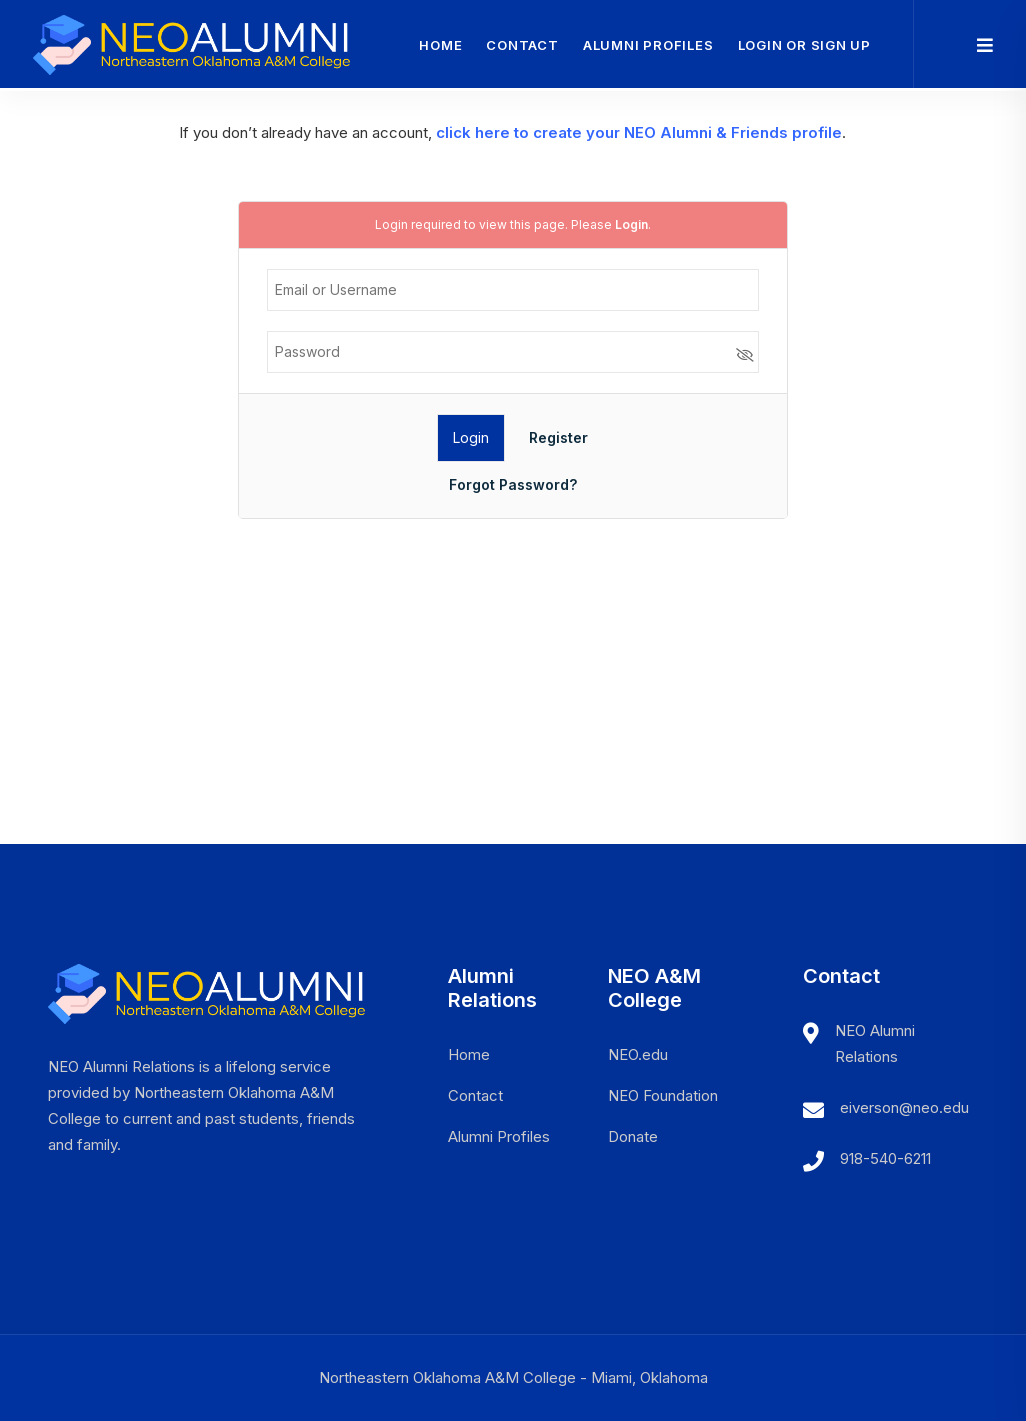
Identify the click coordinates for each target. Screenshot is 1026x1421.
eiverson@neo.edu (904, 1107)
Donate (633, 1136)
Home (440, 45)
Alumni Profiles (648, 45)
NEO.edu (638, 1054)
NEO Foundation (663, 1095)
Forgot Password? (513, 484)
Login (631, 224)
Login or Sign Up (804, 45)
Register (558, 437)
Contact (522, 45)
